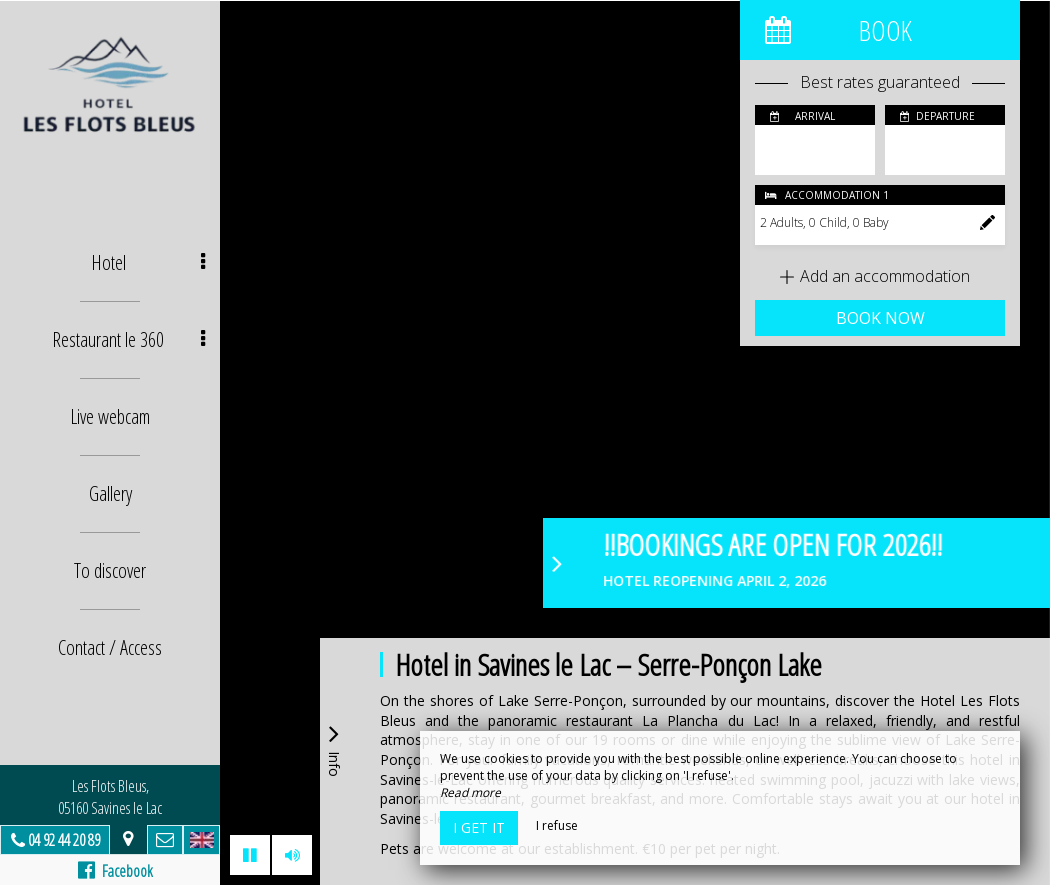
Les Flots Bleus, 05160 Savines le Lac (110, 797)
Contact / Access (110, 647)
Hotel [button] (148, 262)
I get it (479, 827)
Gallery (110, 493)
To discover (110, 570)
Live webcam (110, 416)
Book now (880, 318)
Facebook (115, 871)
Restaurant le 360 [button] (128, 339)
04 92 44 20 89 (64, 840)
